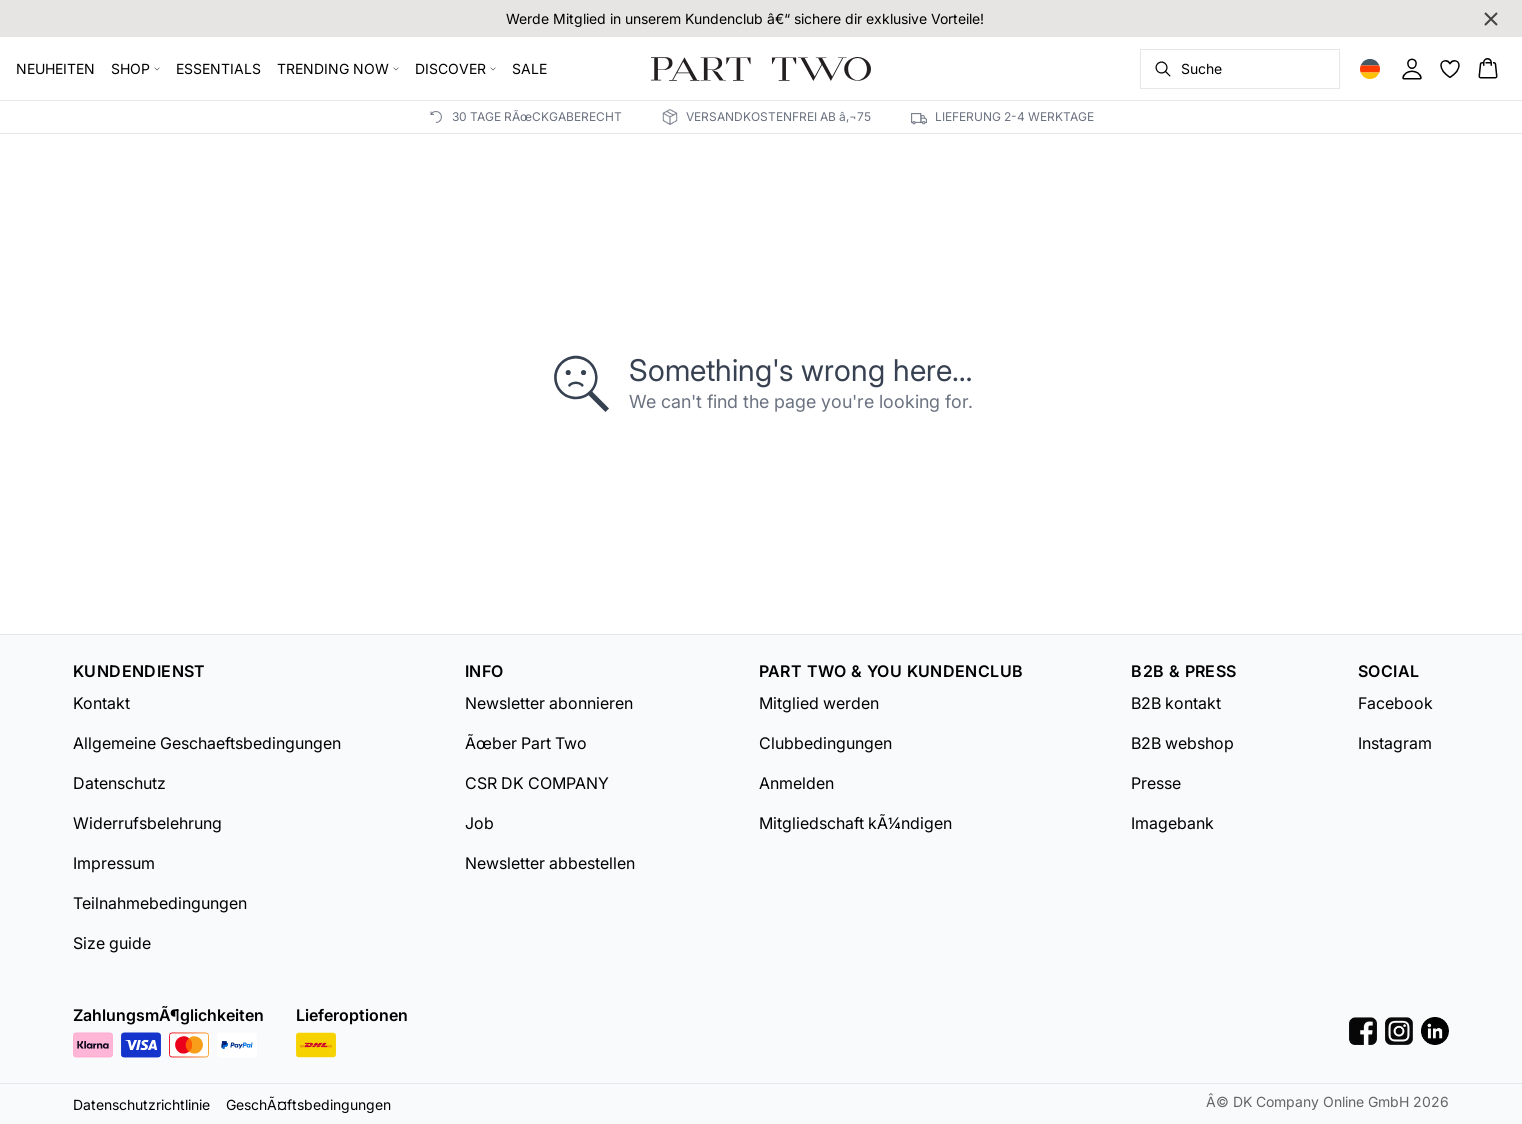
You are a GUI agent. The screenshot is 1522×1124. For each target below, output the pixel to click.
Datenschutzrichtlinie (141, 1104)
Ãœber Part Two (526, 743)
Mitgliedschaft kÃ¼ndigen (855, 823)
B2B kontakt (1176, 703)
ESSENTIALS (218, 68)
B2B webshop (1182, 743)
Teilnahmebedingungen (160, 903)
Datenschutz (119, 783)
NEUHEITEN (55, 68)
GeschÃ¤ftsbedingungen (308, 1104)
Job (479, 823)
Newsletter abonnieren (549, 703)
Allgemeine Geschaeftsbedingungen (207, 743)
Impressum (114, 863)
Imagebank (1172, 823)
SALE (529, 68)
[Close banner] (1491, 19)
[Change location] (1370, 69)
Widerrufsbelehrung (147, 823)
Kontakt (101, 703)
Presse (1156, 783)
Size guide (112, 943)
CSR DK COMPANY (537, 783)
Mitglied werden (819, 703)
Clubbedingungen (825, 743)
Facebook (1395, 703)
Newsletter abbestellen (550, 863)
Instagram (1395, 743)
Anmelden (796, 783)
